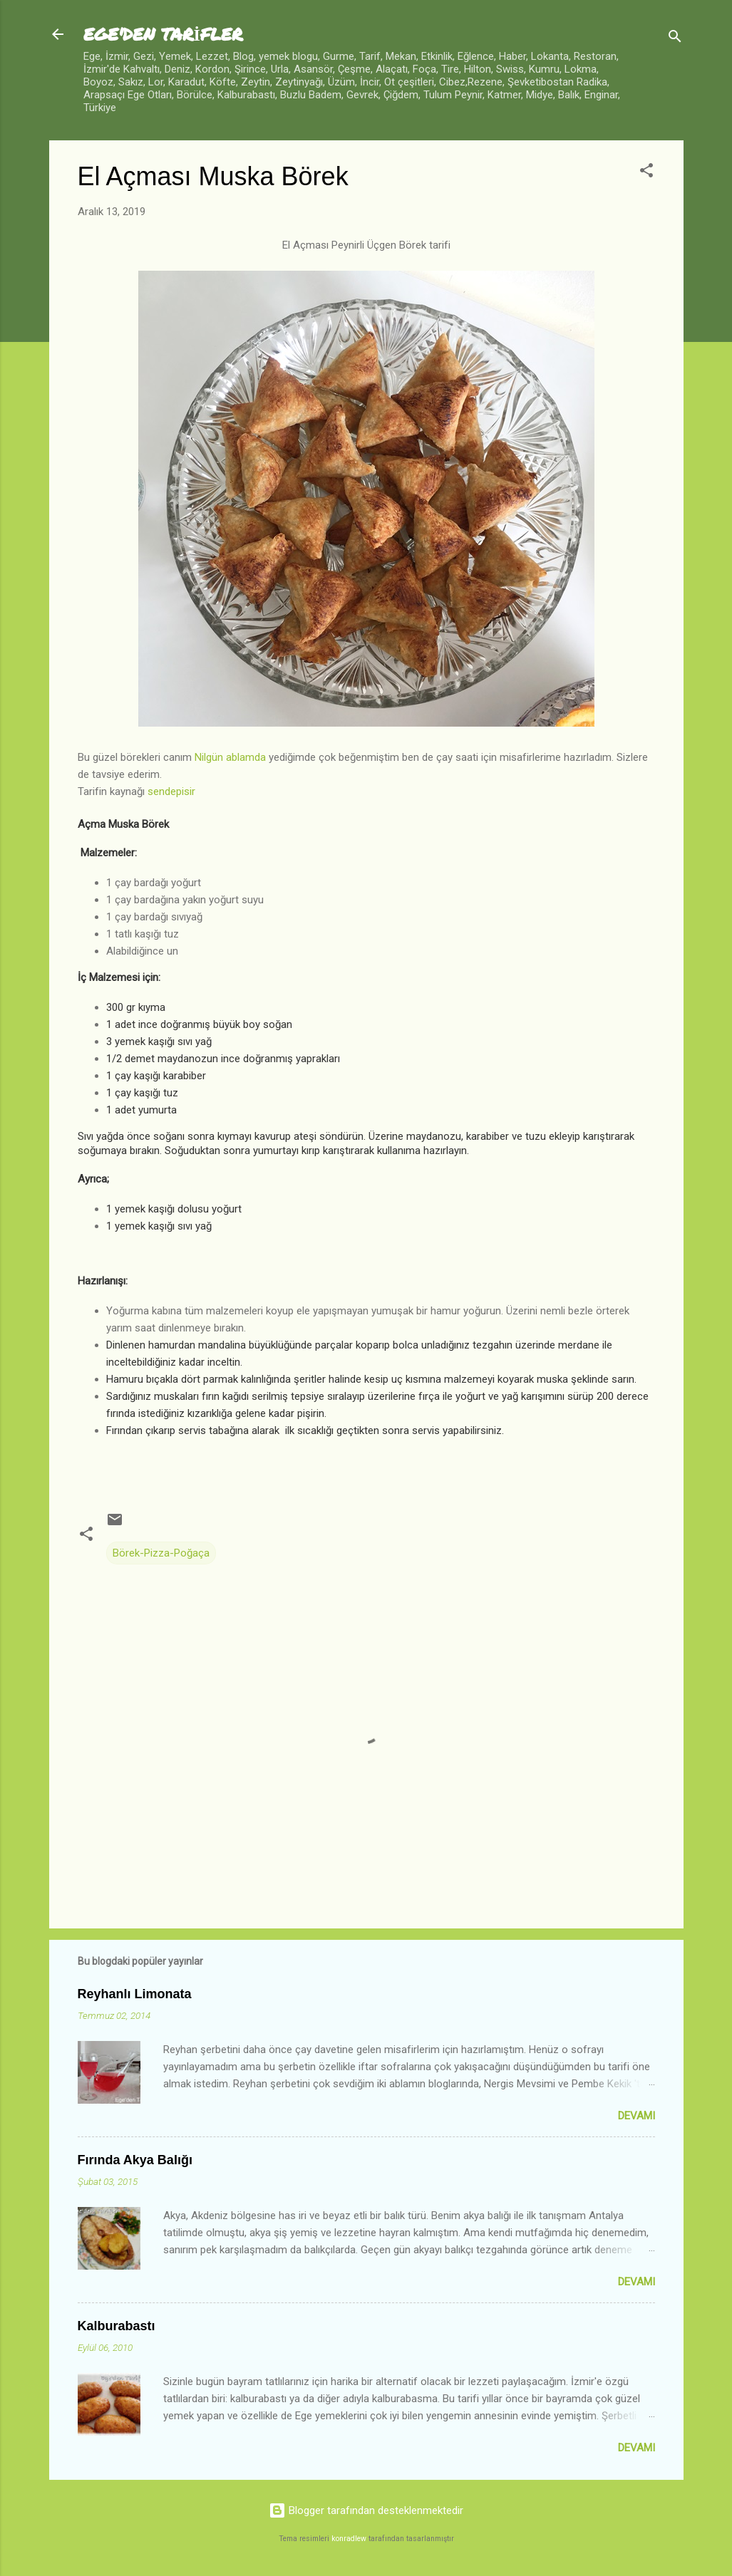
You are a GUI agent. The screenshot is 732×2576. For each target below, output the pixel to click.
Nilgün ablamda (230, 757)
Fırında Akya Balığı (135, 2160)
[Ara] (675, 39)
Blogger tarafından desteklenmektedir (366, 2510)
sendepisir (171, 791)
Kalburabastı (116, 2326)
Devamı (636, 2115)
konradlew (348, 2538)
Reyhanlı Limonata (135, 1994)
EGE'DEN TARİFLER (163, 33)
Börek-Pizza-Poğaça (161, 1553)
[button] (646, 173)
